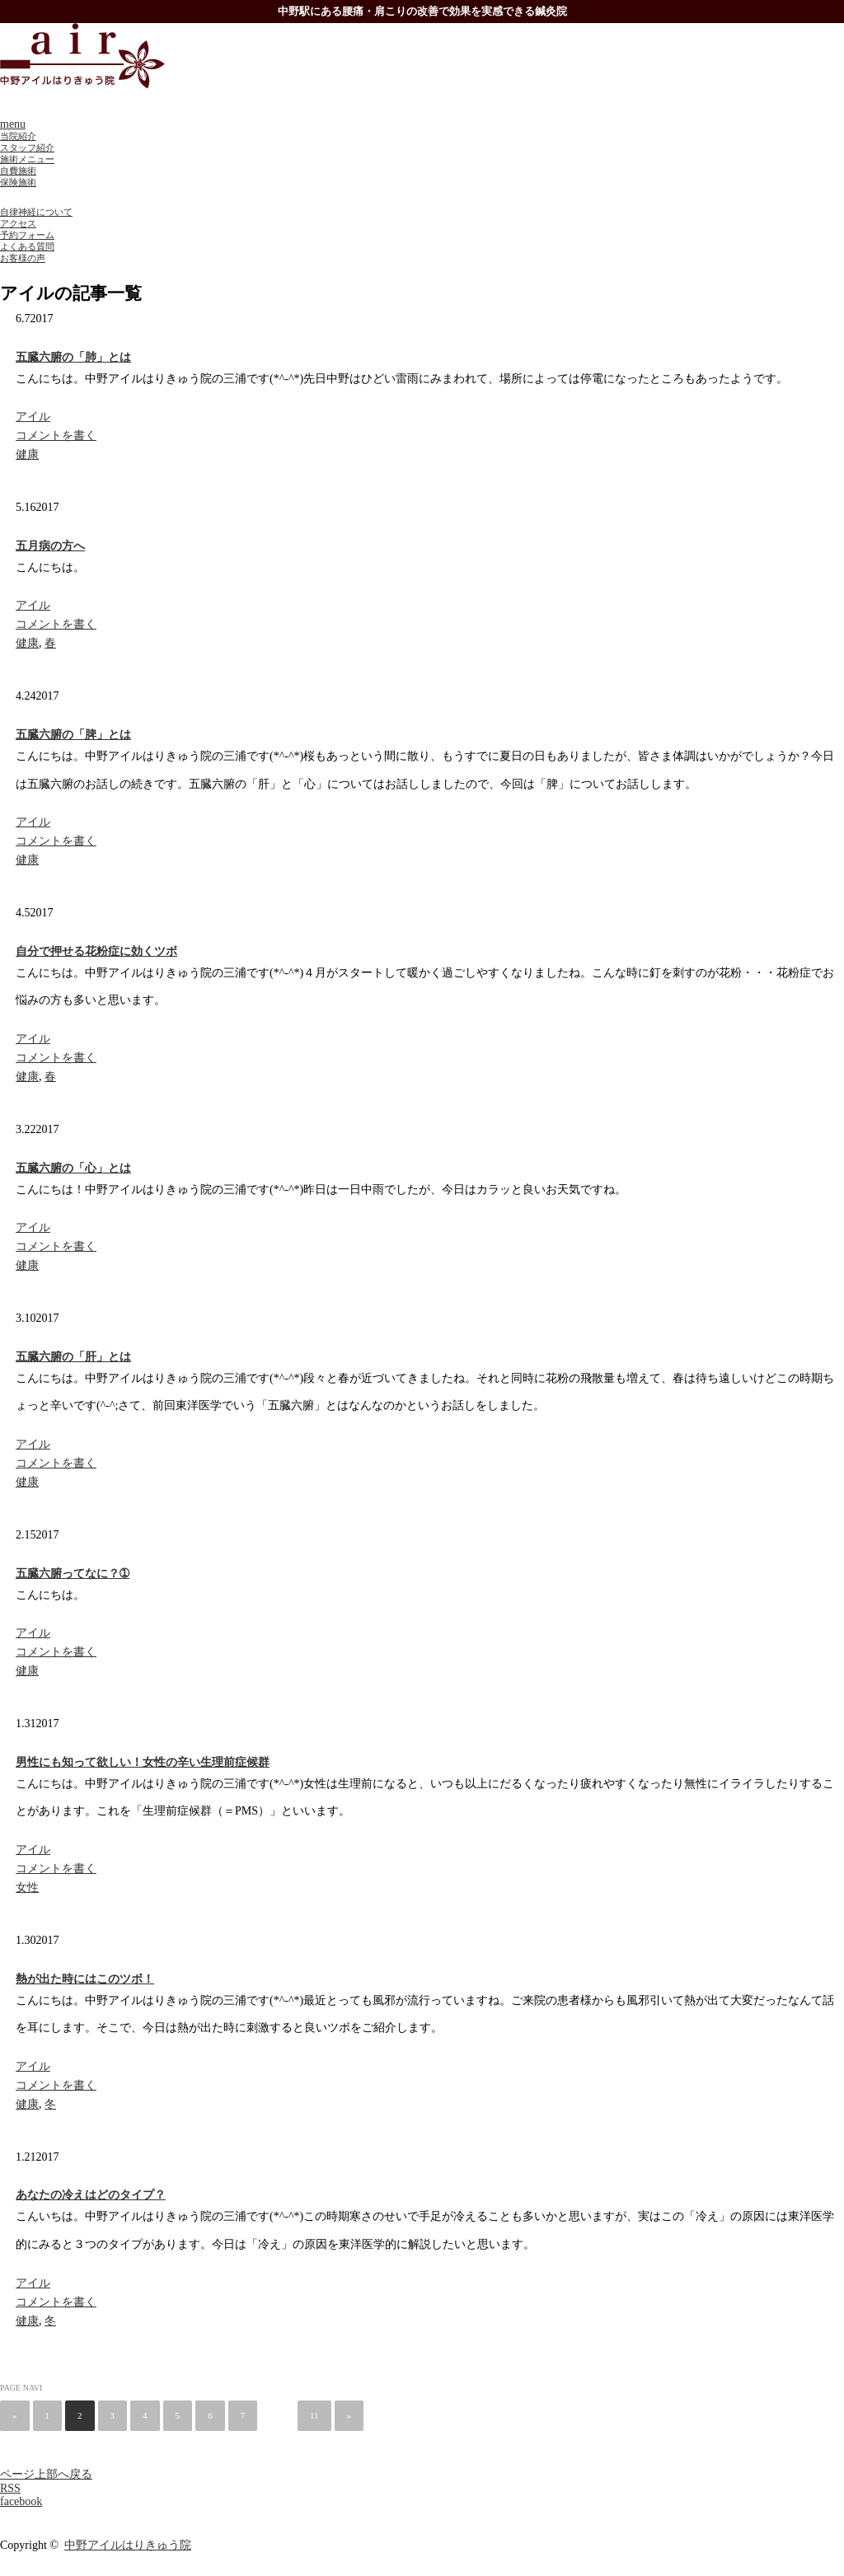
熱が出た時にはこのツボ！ (85, 1979)
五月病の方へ (50, 546)
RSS (10, 2488)
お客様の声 (22, 258)
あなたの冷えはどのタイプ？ (91, 2195)
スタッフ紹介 (27, 147)
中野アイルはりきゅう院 (127, 2545)
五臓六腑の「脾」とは (73, 734)
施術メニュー (27, 159)
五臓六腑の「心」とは (73, 1168)
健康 (27, 454)
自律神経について (36, 212)
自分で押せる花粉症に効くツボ (96, 951)
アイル (33, 416)
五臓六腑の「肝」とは (73, 1357)
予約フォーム (27, 235)
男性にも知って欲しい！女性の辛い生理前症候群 (143, 1762)
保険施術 (18, 182)
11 (314, 2415)
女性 (27, 1887)
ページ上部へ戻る (46, 2474)
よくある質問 (27, 246)
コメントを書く (56, 435)
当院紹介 (18, 136)
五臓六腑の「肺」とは (73, 357)
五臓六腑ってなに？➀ (72, 1573)
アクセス (18, 223)
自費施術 (18, 171)
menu (13, 124)
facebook (21, 2501)
